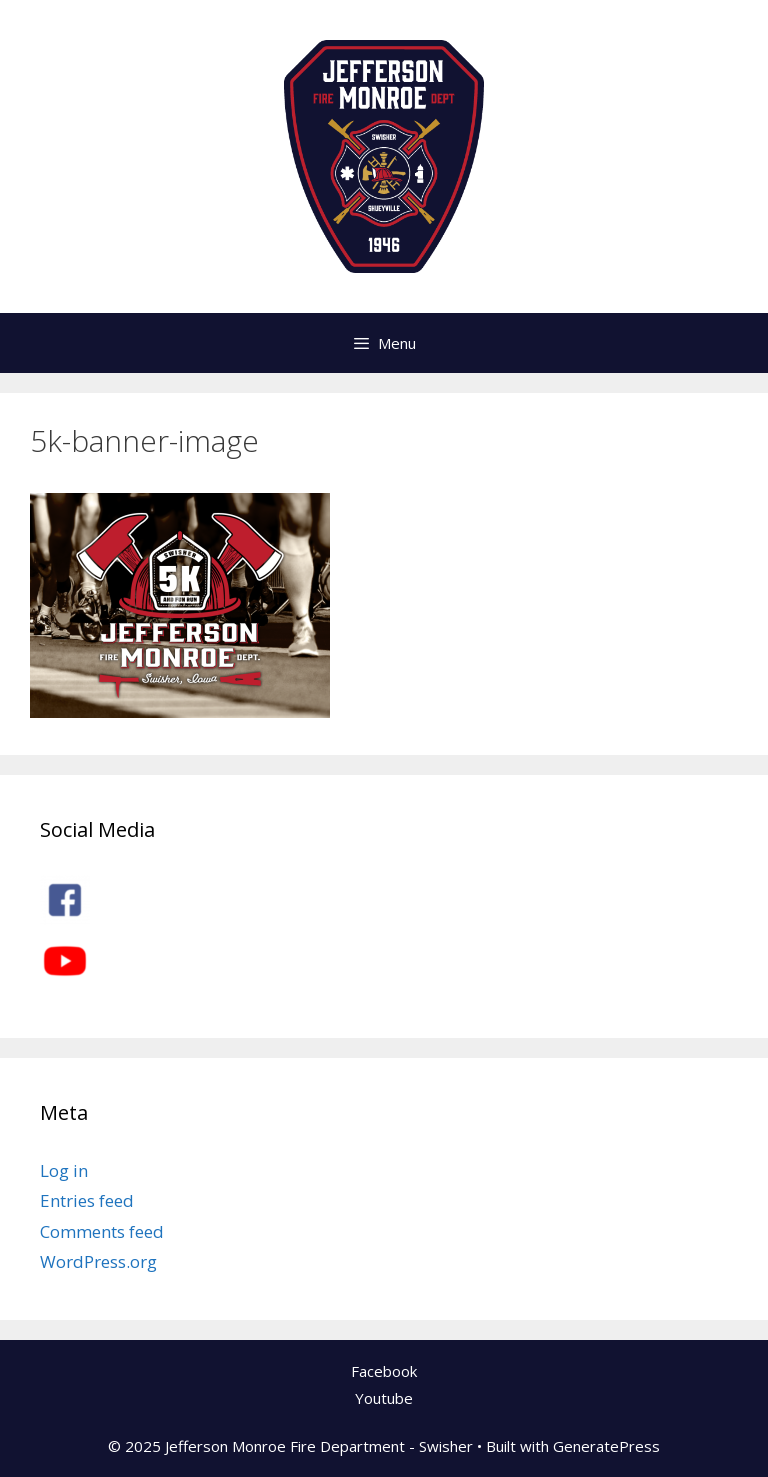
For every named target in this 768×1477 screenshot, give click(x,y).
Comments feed (102, 1231)
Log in (64, 1170)
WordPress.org (98, 1261)
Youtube (384, 1398)
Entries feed (87, 1200)
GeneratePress (606, 1446)
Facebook (384, 1371)
